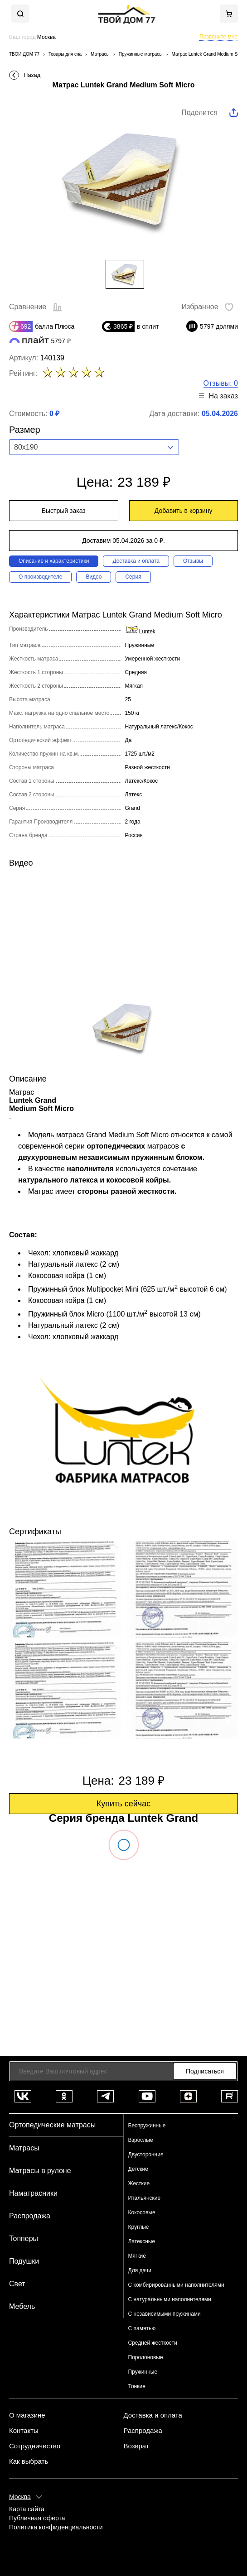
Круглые (138, 2227)
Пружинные (143, 2372)
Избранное (207, 307)
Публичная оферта (37, 2518)
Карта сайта (26, 2509)
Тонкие (136, 2386)
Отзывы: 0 (220, 383)
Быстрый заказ (64, 510)
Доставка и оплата (136, 561)
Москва (20, 2496)
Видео (94, 577)
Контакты (24, 2431)
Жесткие (139, 2183)
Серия (133, 577)
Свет (17, 2284)
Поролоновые (145, 2357)
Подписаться (205, 2071)
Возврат (136, 2446)
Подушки (24, 2261)
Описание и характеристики (54, 561)
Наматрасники (33, 2193)
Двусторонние (146, 2154)
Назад (32, 75)
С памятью (142, 2328)
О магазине (27, 2415)
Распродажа (29, 2216)
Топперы (23, 2238)
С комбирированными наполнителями (176, 2285)
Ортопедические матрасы (52, 2125)
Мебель (22, 2306)
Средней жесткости (153, 2343)
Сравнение (35, 307)
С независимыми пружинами (164, 2314)
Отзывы (193, 561)
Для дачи (139, 2270)
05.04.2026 (220, 413)
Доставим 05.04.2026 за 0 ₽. (123, 540)
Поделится (199, 112)
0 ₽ (54, 413)
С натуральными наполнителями (169, 2299)
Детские (138, 2169)
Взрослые (140, 2140)
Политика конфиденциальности (56, 2527)
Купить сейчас (123, 1803)
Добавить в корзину (184, 510)
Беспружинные (147, 2125)
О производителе (40, 577)
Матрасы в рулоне (40, 2170)
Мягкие (137, 2256)
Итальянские (144, 2198)
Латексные (141, 2241)
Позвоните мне (218, 37)
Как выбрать (28, 2461)
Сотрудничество (34, 2446)
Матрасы (24, 2148)
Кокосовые (141, 2212)
